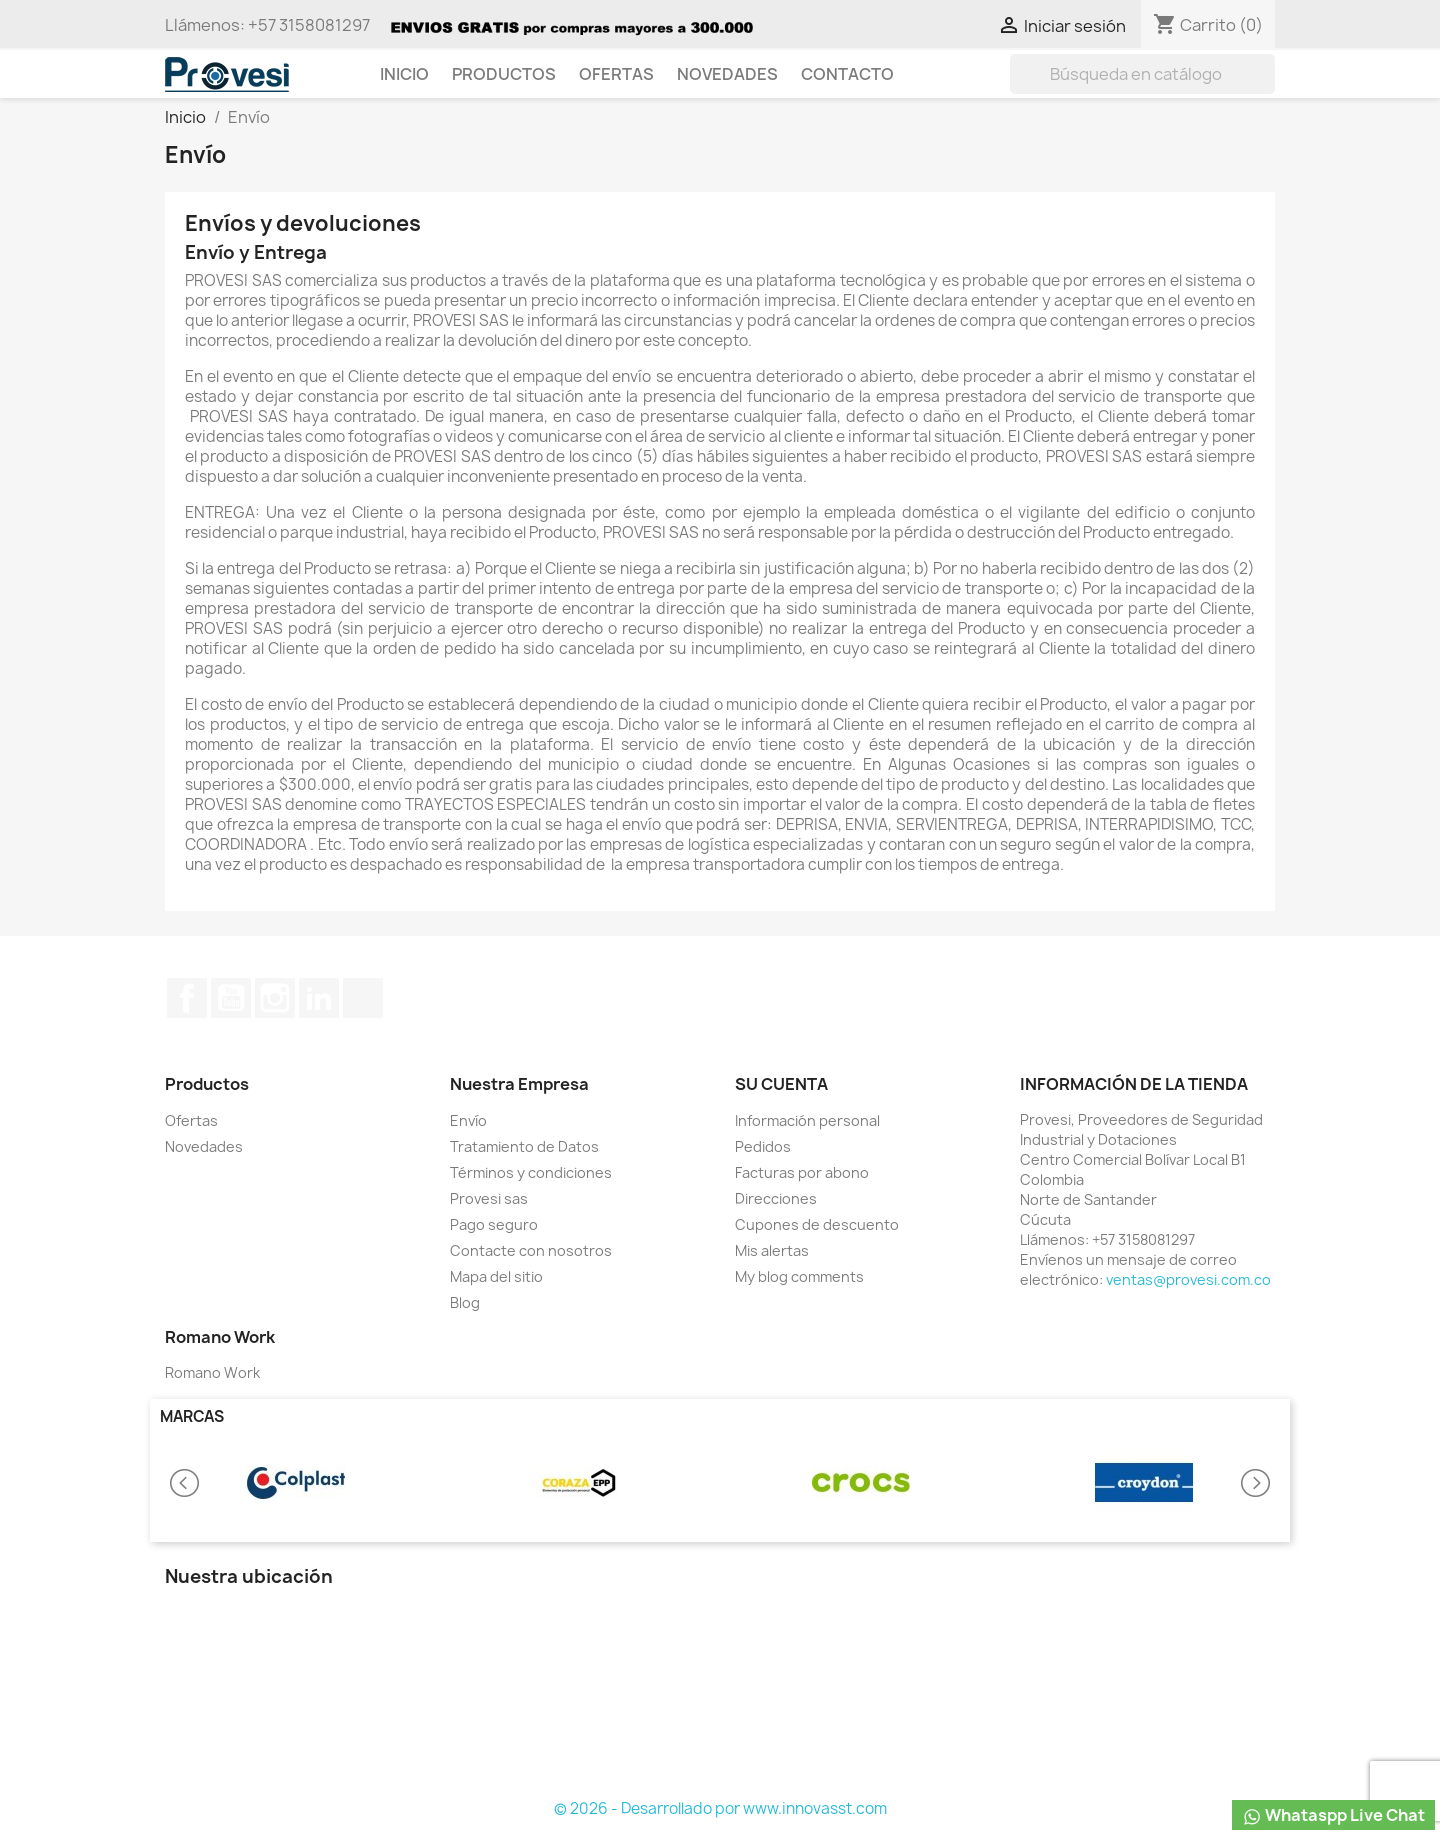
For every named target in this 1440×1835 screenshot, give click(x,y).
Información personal (807, 1120)
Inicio (404, 74)
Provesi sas (489, 1198)
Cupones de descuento (817, 1224)
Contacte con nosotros (531, 1250)
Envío (468, 1120)
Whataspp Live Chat (1333, 1815)
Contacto (847, 74)
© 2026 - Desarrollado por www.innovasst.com (720, 1808)
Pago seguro (494, 1224)
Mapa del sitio (496, 1276)
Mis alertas (772, 1250)
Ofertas (616, 74)
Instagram (275, 998)
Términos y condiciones (531, 1172)
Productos (504, 74)
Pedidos (763, 1146)
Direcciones (776, 1198)
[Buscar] (1142, 74)
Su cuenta (781, 1084)
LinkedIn (319, 998)
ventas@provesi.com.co (1188, 1279)
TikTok (363, 998)
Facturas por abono (802, 1172)
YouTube (231, 998)
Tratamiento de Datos (524, 1146)
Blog (465, 1302)
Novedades (727, 74)
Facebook (187, 998)
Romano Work (212, 1372)
